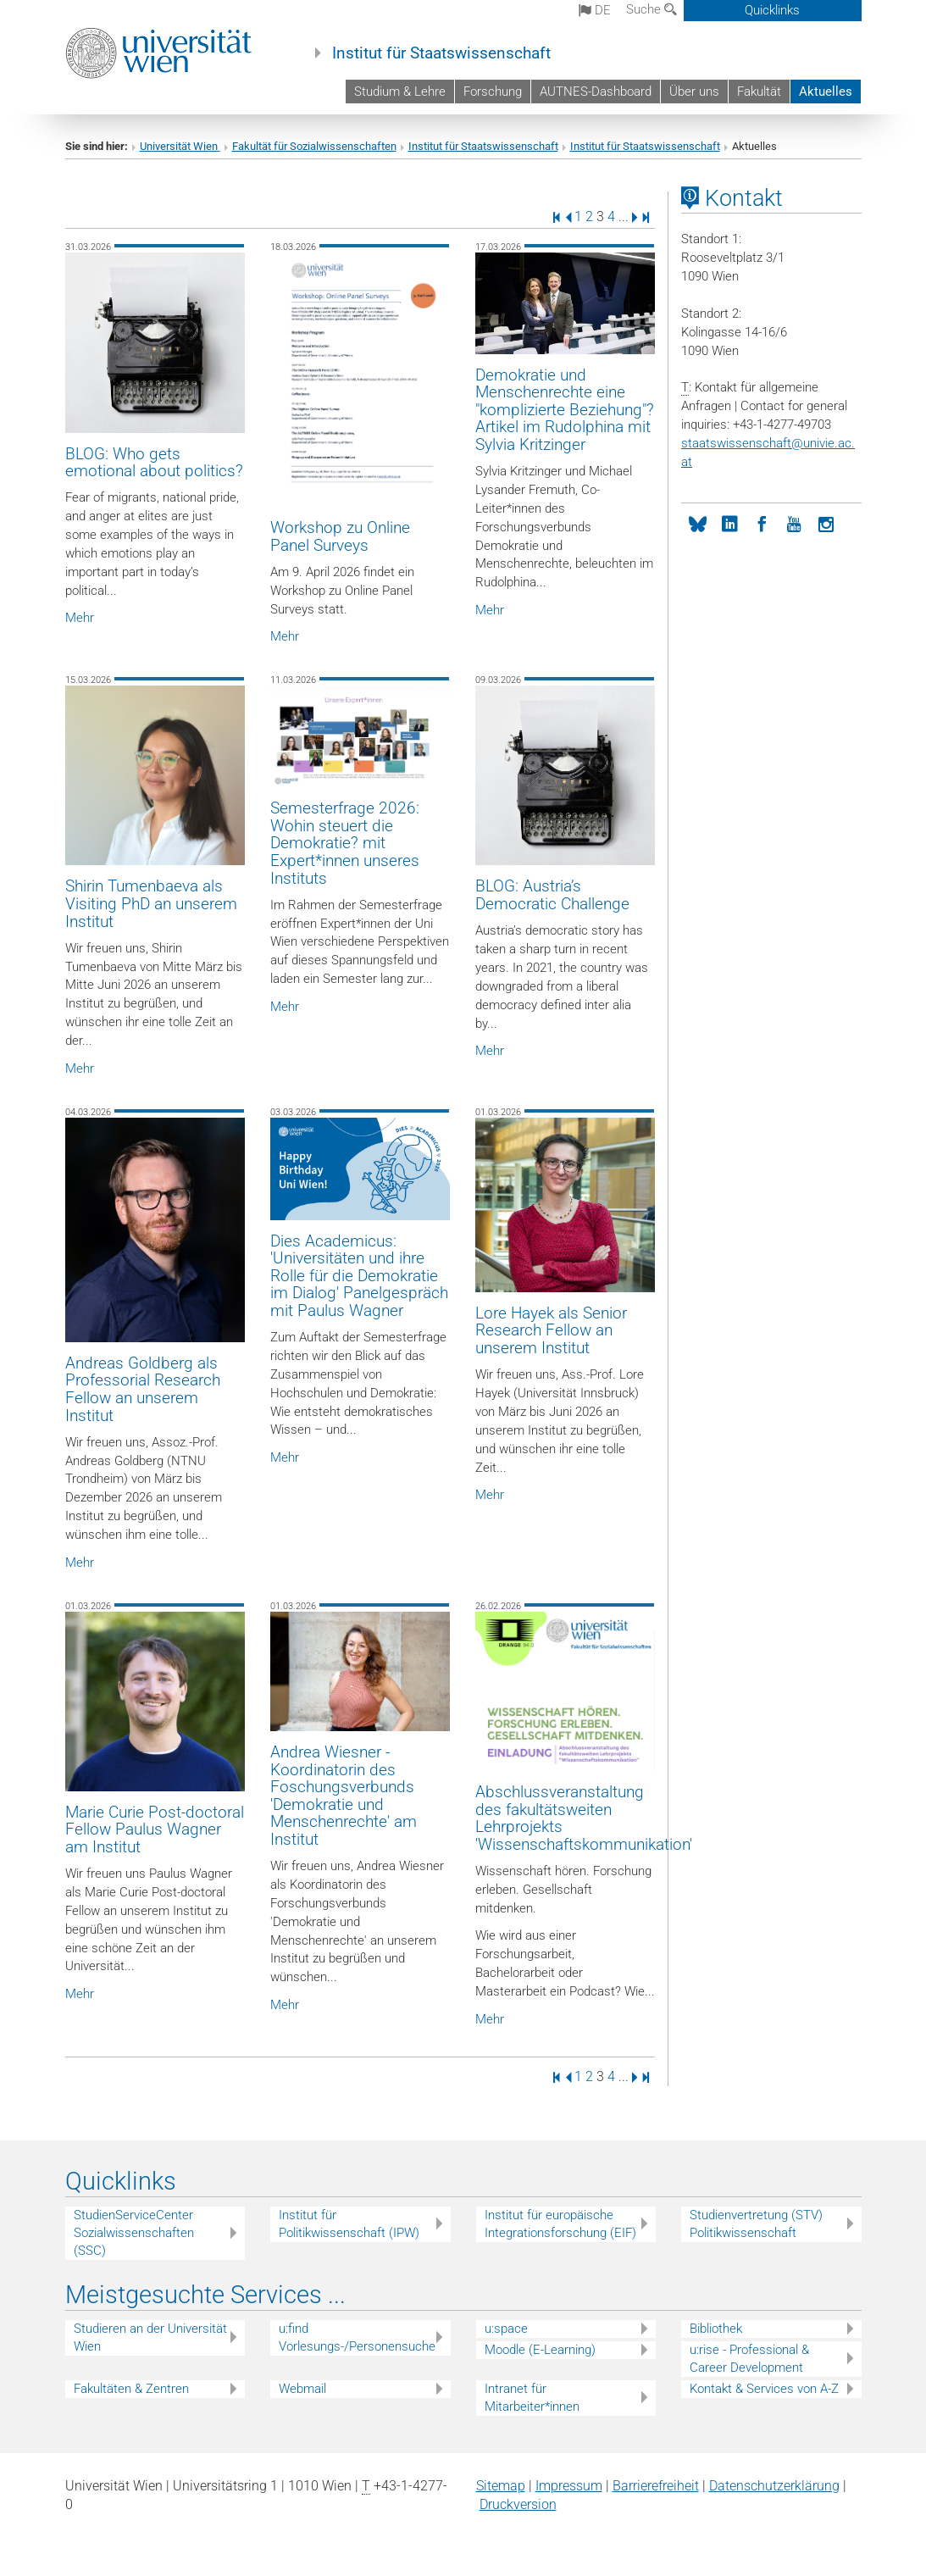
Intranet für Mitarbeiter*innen (532, 2397)
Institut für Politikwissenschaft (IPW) (349, 2223)
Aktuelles (825, 91)
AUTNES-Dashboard (596, 91)
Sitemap (500, 2486)
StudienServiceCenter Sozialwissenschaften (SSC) (134, 2232)
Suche (651, 9)
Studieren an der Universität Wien (150, 2337)
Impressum (568, 2486)
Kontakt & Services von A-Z (764, 2388)
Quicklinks (772, 10)
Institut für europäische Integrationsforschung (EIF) (560, 2223)
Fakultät (759, 91)
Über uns (694, 91)
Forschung (492, 91)
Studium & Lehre (400, 91)
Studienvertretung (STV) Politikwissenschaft (756, 2223)
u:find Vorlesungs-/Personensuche (357, 2337)
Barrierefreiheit (656, 2486)
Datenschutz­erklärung (774, 2486)
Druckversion (518, 2504)
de (595, 10)
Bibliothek (716, 2328)
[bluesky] (697, 523)
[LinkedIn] (729, 523)
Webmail (302, 2388)
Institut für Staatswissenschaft (441, 53)
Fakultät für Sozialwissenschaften (314, 146)
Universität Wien (180, 146)
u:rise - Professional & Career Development (749, 2358)
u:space (506, 2328)
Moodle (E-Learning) (540, 2349)
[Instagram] (826, 523)
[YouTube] (794, 523)
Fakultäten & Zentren (131, 2388)
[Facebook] (762, 523)
